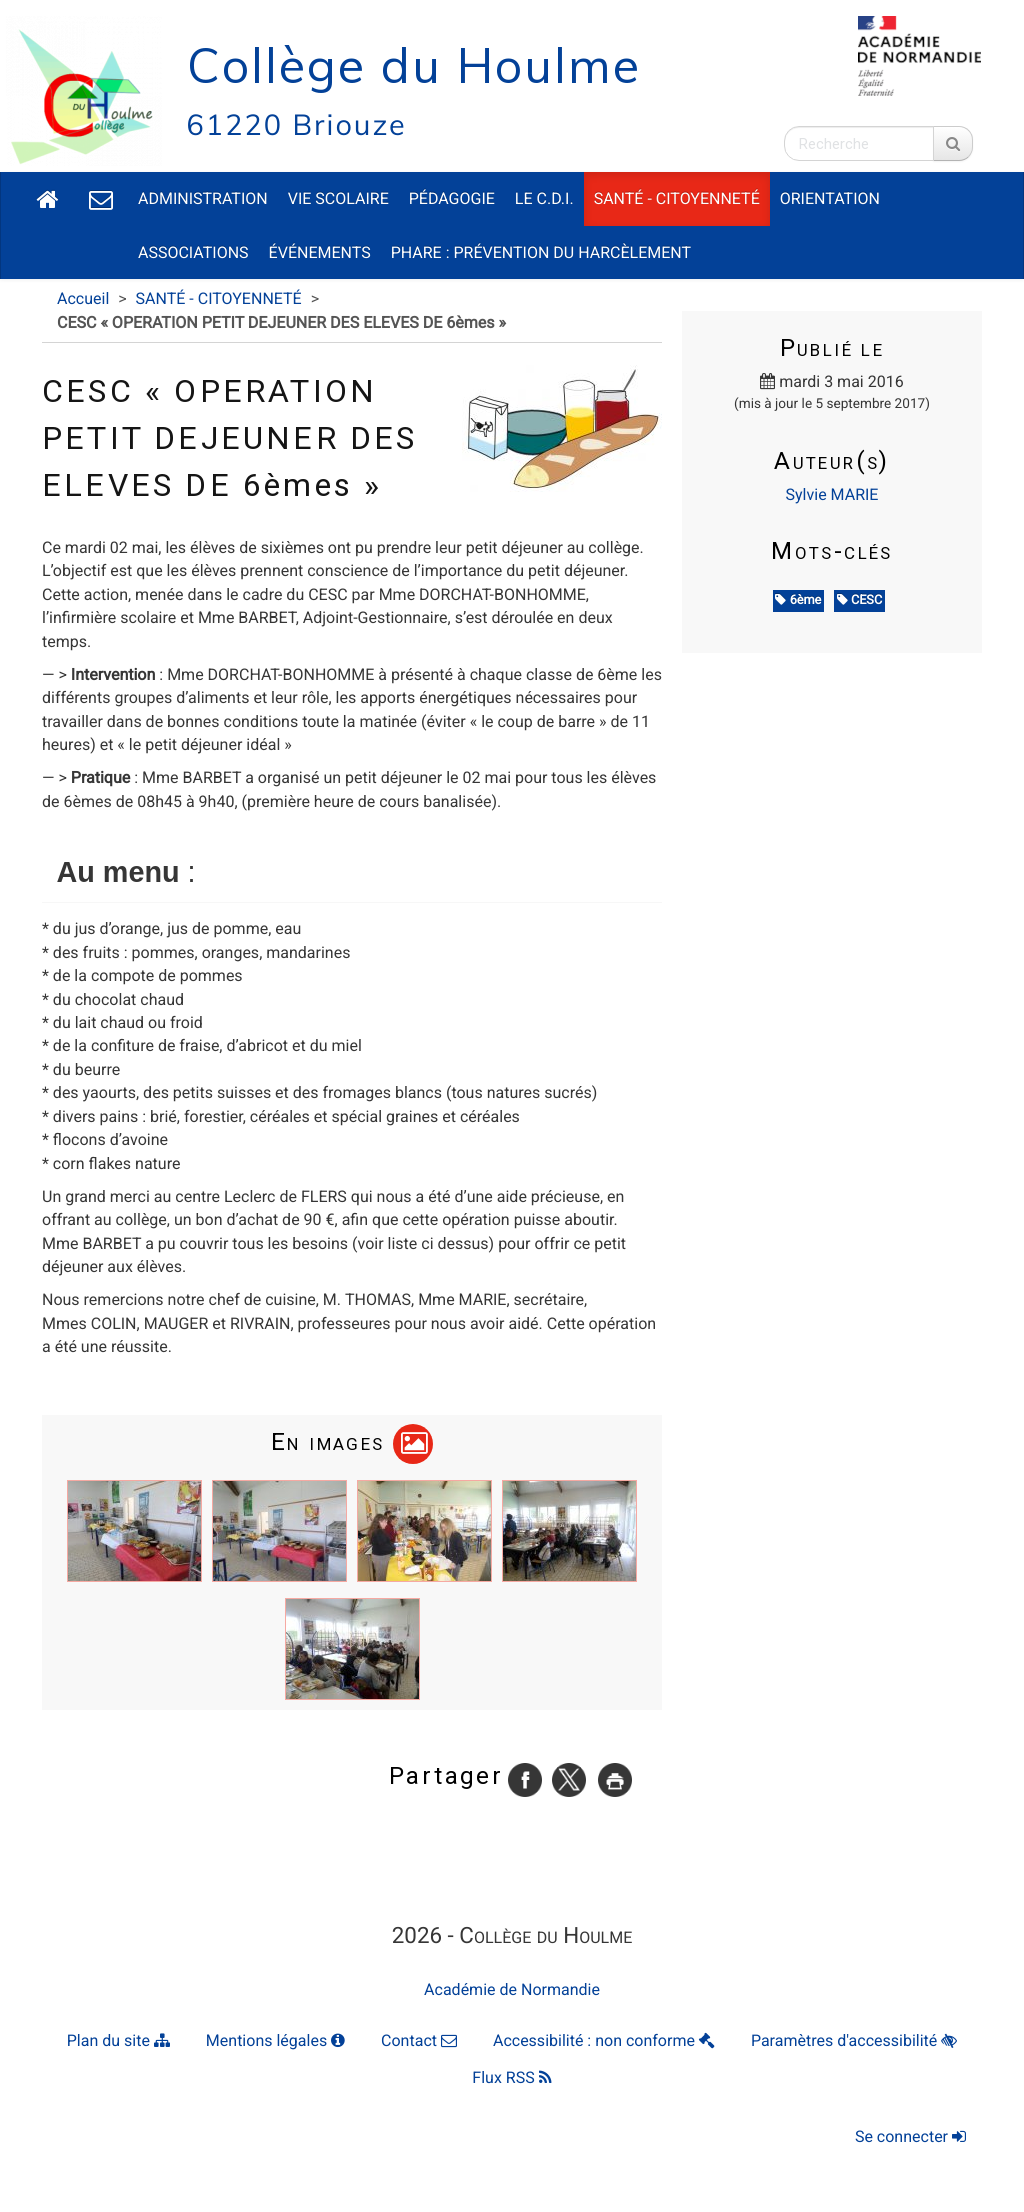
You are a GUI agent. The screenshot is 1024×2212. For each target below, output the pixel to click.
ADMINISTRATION (203, 198)
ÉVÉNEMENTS (320, 252)
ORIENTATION (830, 198)
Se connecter (910, 2136)
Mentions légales (275, 2040)
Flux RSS (511, 2077)
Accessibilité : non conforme (604, 2040)
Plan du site (118, 2040)
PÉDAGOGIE (452, 198)
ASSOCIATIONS (193, 252)
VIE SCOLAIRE (338, 198)
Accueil (83, 298)
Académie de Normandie (512, 1989)
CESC (859, 600)
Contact (419, 2040)
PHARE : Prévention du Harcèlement (541, 252)
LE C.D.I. (544, 198)
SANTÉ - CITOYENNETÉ (677, 198)
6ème (798, 600)
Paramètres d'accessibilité (854, 2040)
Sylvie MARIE (832, 494)
